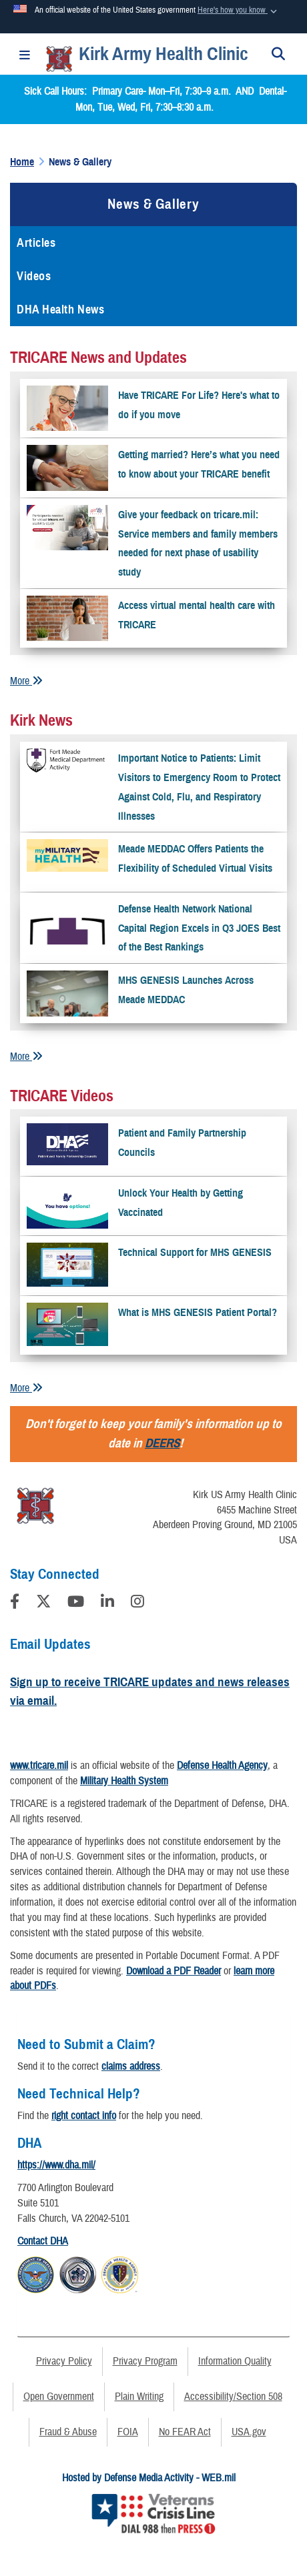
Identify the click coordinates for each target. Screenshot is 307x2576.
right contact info (83, 2115)
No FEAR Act (185, 2432)
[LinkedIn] (107, 1603)
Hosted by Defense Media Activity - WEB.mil (149, 2478)
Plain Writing (139, 2396)
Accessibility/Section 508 (233, 2396)
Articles (36, 242)
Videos (34, 276)
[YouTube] (75, 1603)
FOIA (127, 2432)
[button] (239, 10)
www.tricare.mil (39, 1765)
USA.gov (249, 2432)
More (26, 681)
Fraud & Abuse (68, 2432)
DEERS (162, 1443)
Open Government (58, 2396)
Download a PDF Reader (173, 1971)
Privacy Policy (64, 2361)
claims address (130, 2066)
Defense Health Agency (222, 1765)
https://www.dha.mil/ (56, 2165)
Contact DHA (42, 2241)
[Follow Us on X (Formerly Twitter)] (43, 1603)
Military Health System (124, 1781)
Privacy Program (145, 2361)
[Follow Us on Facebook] (14, 1603)
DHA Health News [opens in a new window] (60, 309)
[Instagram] (137, 1603)
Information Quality (235, 2361)
